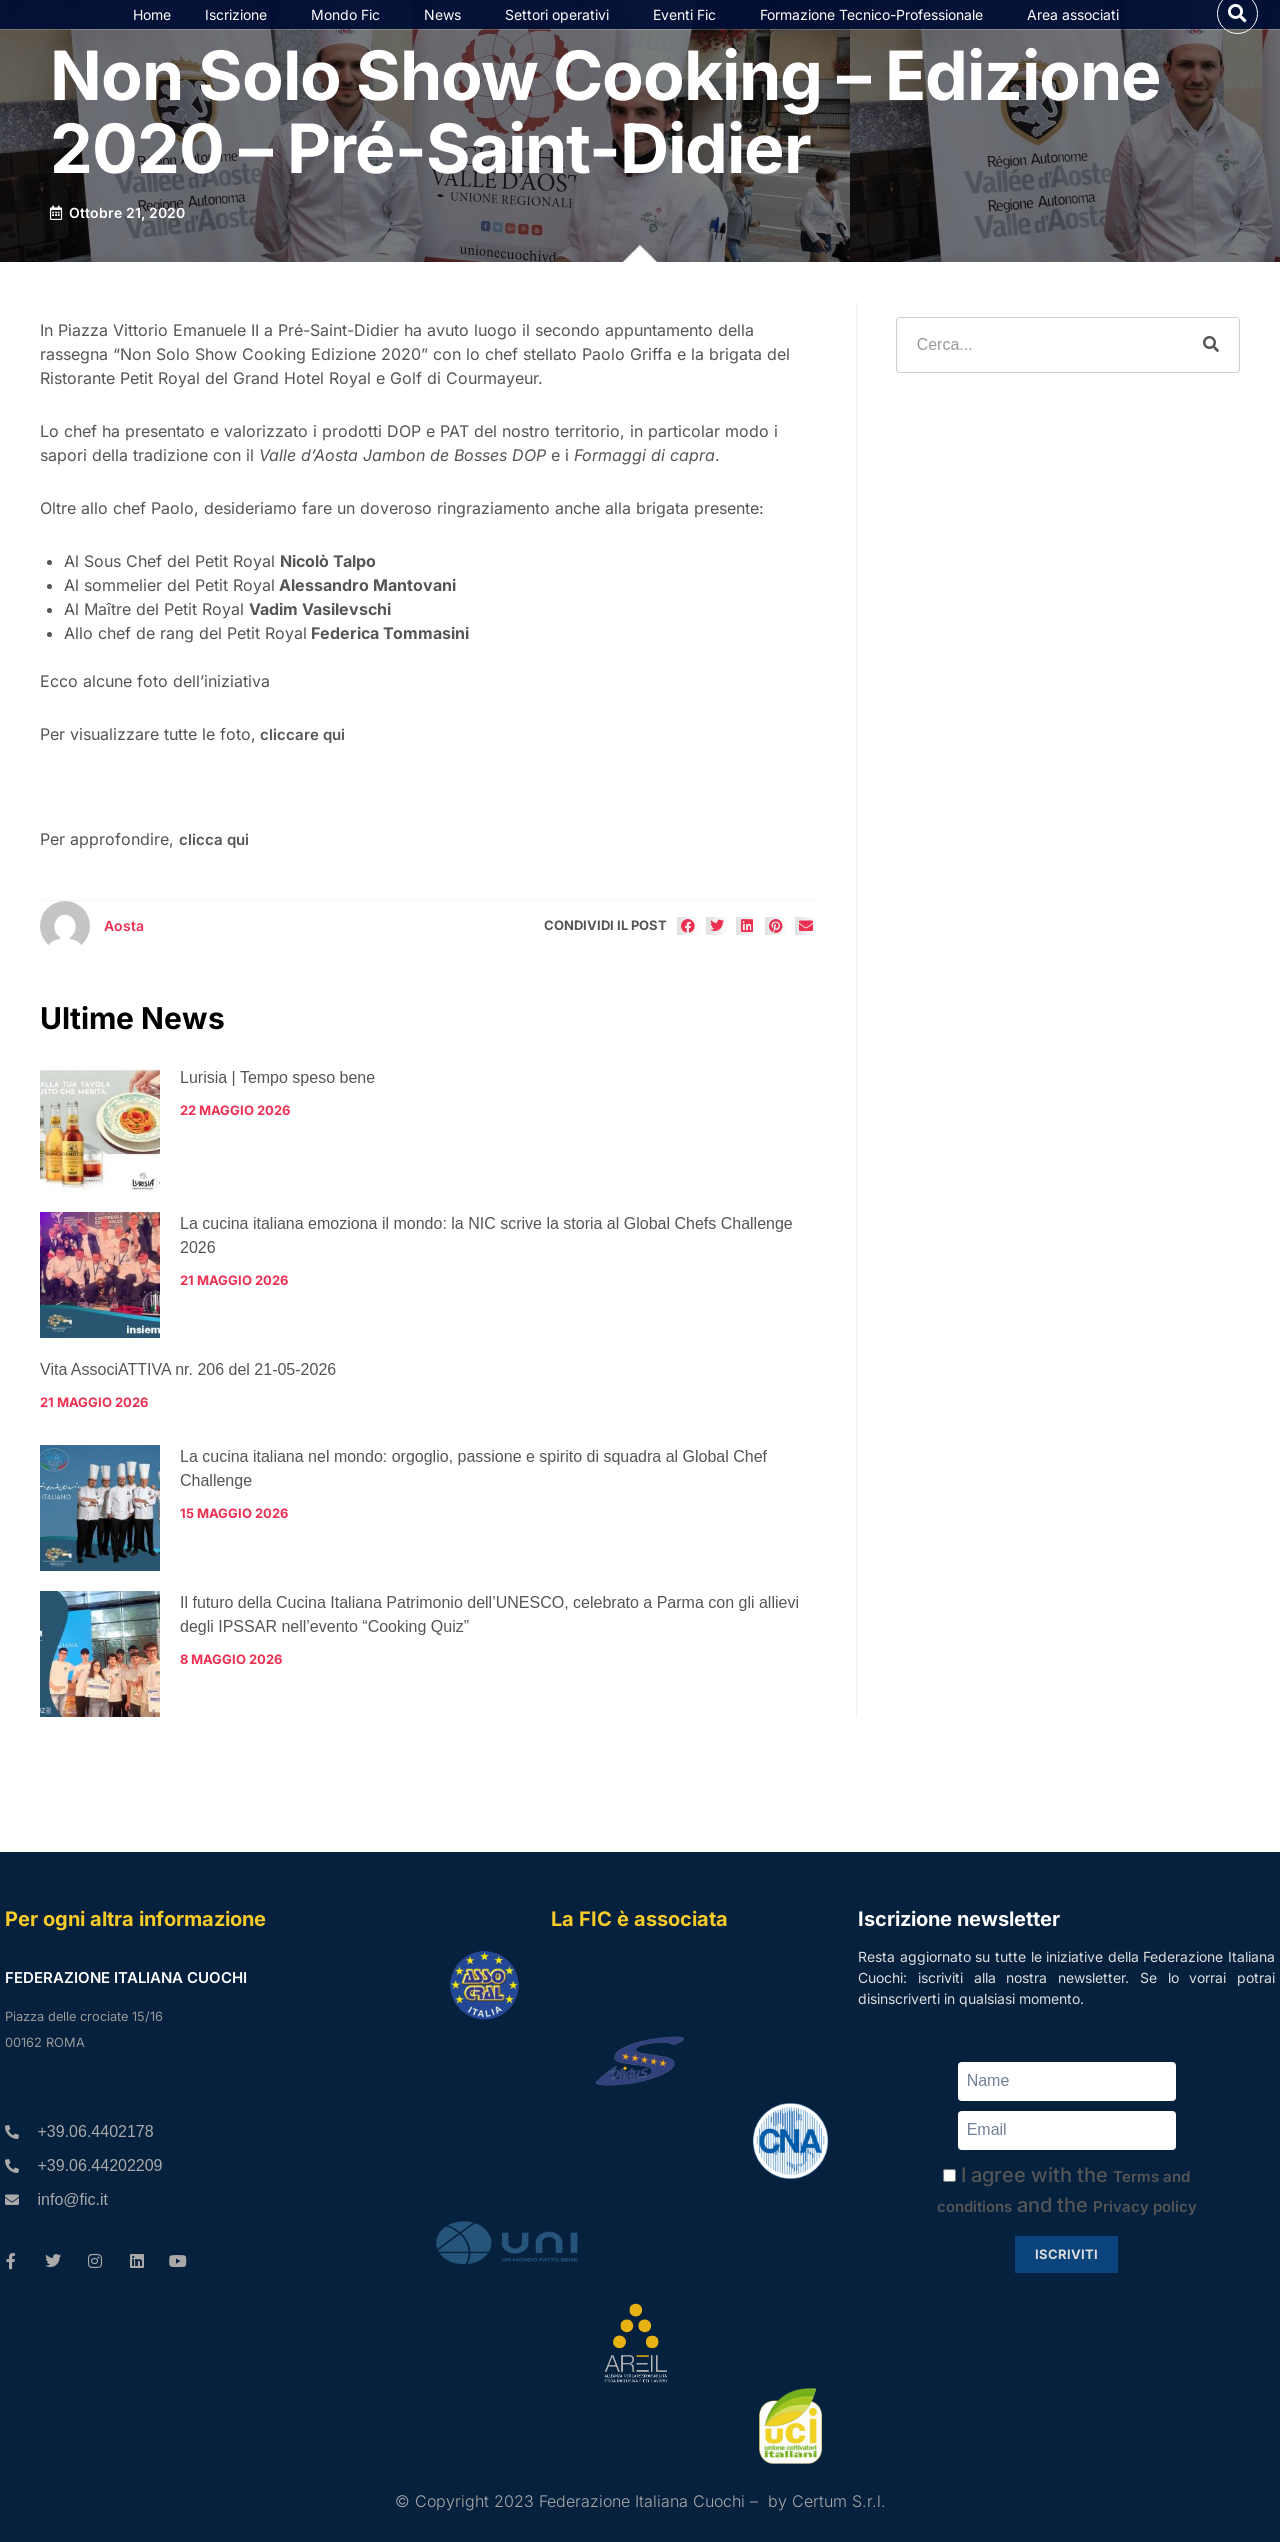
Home (152, 34)
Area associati (1078, 35)
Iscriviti (1066, 2254)
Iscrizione (241, 35)
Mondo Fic (350, 35)
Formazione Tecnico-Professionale (876, 35)
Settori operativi (562, 35)
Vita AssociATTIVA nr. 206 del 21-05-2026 (188, 1409)
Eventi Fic (689, 35)
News (447, 35)
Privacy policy (1145, 2206)
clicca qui (214, 880)
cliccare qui (302, 774)
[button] (1237, 33)
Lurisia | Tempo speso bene (277, 1117)
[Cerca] (1211, 386)
